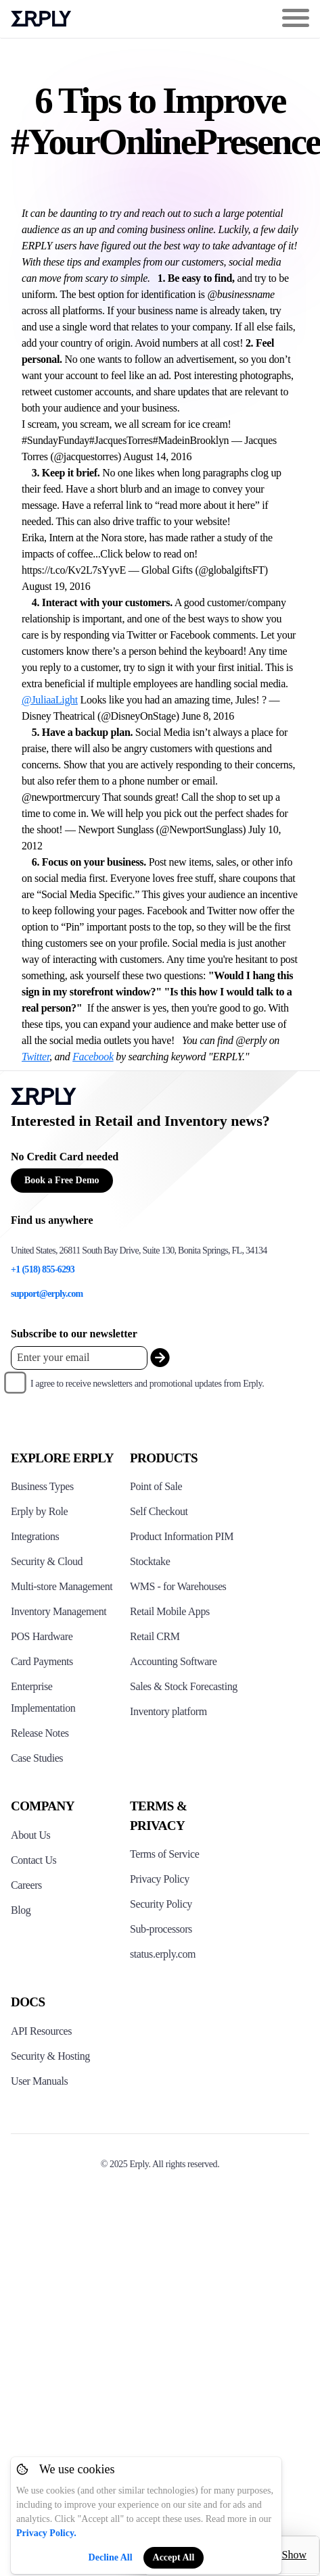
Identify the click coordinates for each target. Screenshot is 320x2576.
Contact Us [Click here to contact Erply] (33, 1860)
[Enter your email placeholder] (79, 1358)
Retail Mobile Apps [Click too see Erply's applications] (170, 1611)
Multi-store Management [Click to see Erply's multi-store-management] (61, 1586)
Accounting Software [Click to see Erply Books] (173, 1661)
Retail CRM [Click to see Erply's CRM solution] (155, 1636)
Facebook (93, 1056)
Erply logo (41, 19)
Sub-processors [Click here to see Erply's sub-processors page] (161, 1929)
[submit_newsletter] (160, 1357)
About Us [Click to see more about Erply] (30, 1835)
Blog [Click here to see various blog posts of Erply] (20, 1910)
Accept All (174, 2557)
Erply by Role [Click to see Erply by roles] (39, 1511)
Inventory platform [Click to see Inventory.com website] (168, 1711)
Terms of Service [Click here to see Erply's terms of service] (164, 1854)
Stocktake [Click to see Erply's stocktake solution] (150, 1561)
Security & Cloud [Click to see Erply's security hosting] (47, 1561)
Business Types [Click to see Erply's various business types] (42, 1486)
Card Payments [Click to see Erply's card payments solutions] (42, 1661)
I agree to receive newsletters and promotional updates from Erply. (147, 1384)
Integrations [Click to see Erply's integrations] (35, 1536)
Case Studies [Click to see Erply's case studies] (37, 1758)
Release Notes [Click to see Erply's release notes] (40, 1733)
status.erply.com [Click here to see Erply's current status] (163, 1954)
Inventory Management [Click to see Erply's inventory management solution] (58, 1611)
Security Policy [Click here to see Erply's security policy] (161, 1904)
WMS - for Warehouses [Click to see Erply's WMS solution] (178, 1586)
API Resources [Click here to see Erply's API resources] (41, 2031)
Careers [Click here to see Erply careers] (26, 1885)
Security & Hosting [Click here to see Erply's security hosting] (50, 2056)
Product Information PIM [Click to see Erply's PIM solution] (181, 1536)
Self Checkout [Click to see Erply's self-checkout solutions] (159, 1511)
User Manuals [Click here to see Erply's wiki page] (39, 2081)
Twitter (35, 1056)
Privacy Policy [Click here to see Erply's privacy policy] (159, 1879)
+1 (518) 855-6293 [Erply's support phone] (42, 1269)
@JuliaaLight (50, 699)
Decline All (111, 2557)
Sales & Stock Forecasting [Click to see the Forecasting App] (183, 1686)
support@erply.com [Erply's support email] (47, 1294)
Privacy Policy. (46, 2533)
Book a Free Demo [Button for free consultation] (61, 1180)
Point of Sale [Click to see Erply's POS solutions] (156, 1486)
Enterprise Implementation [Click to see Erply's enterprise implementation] (43, 1697)
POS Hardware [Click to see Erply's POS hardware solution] (41, 1636)
